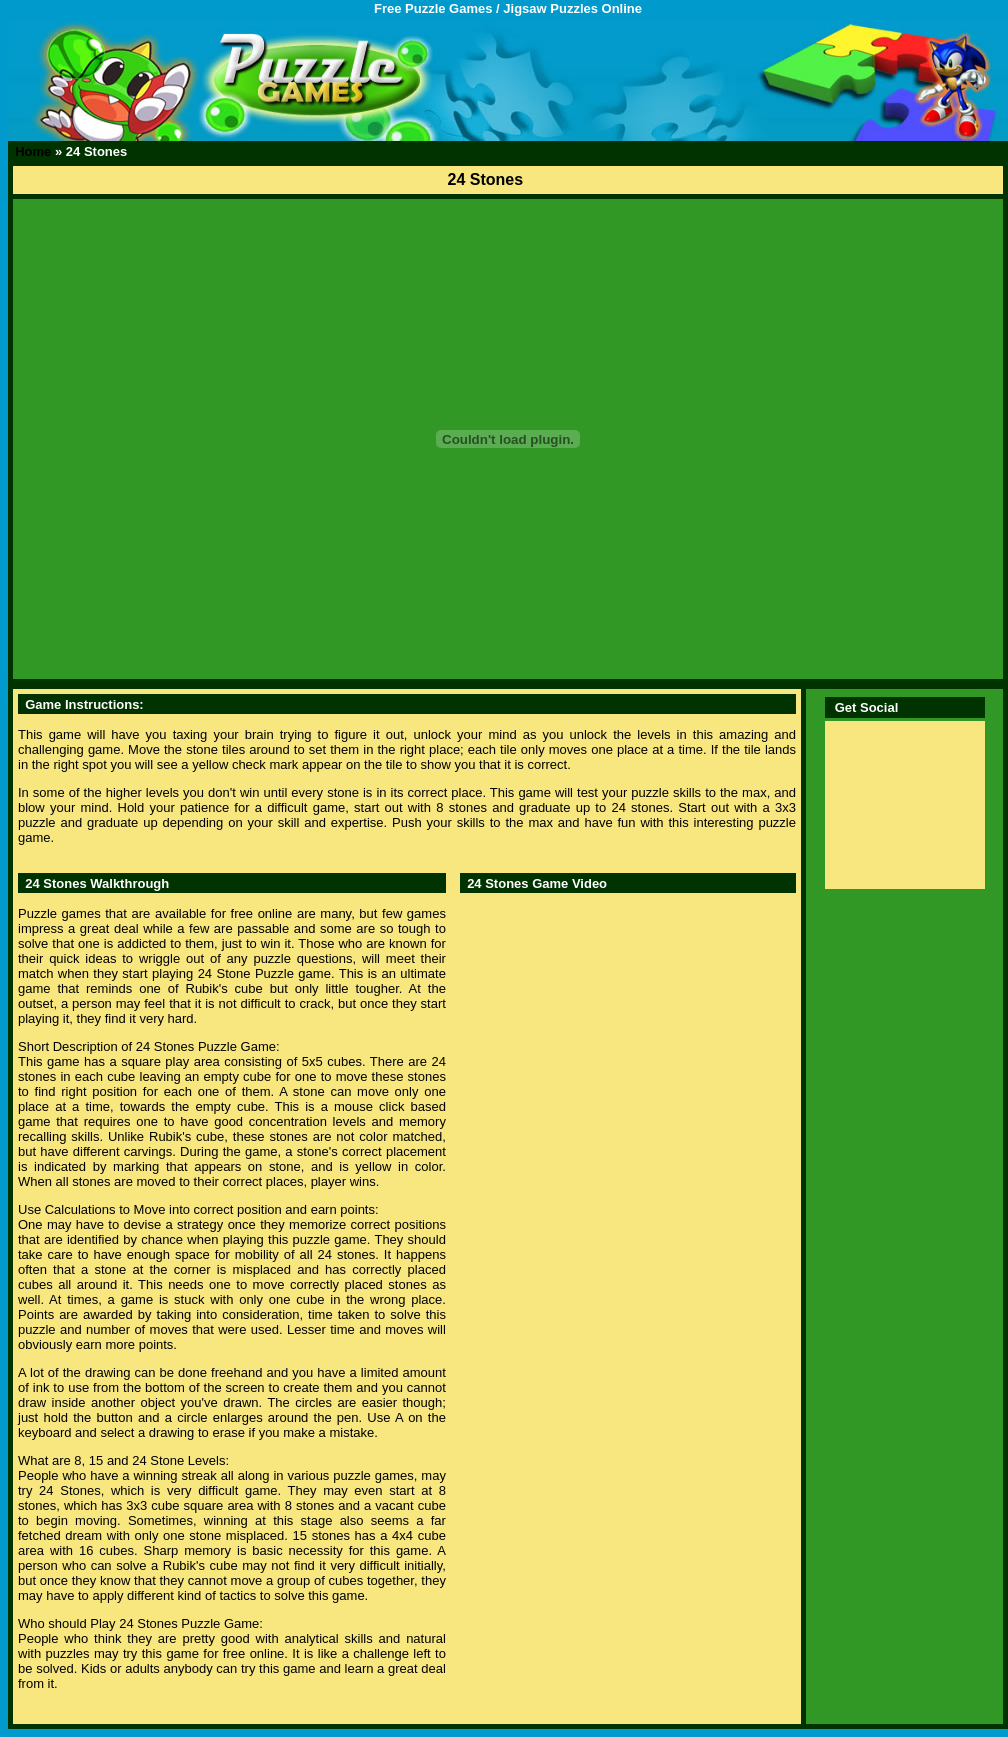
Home (33, 151)
